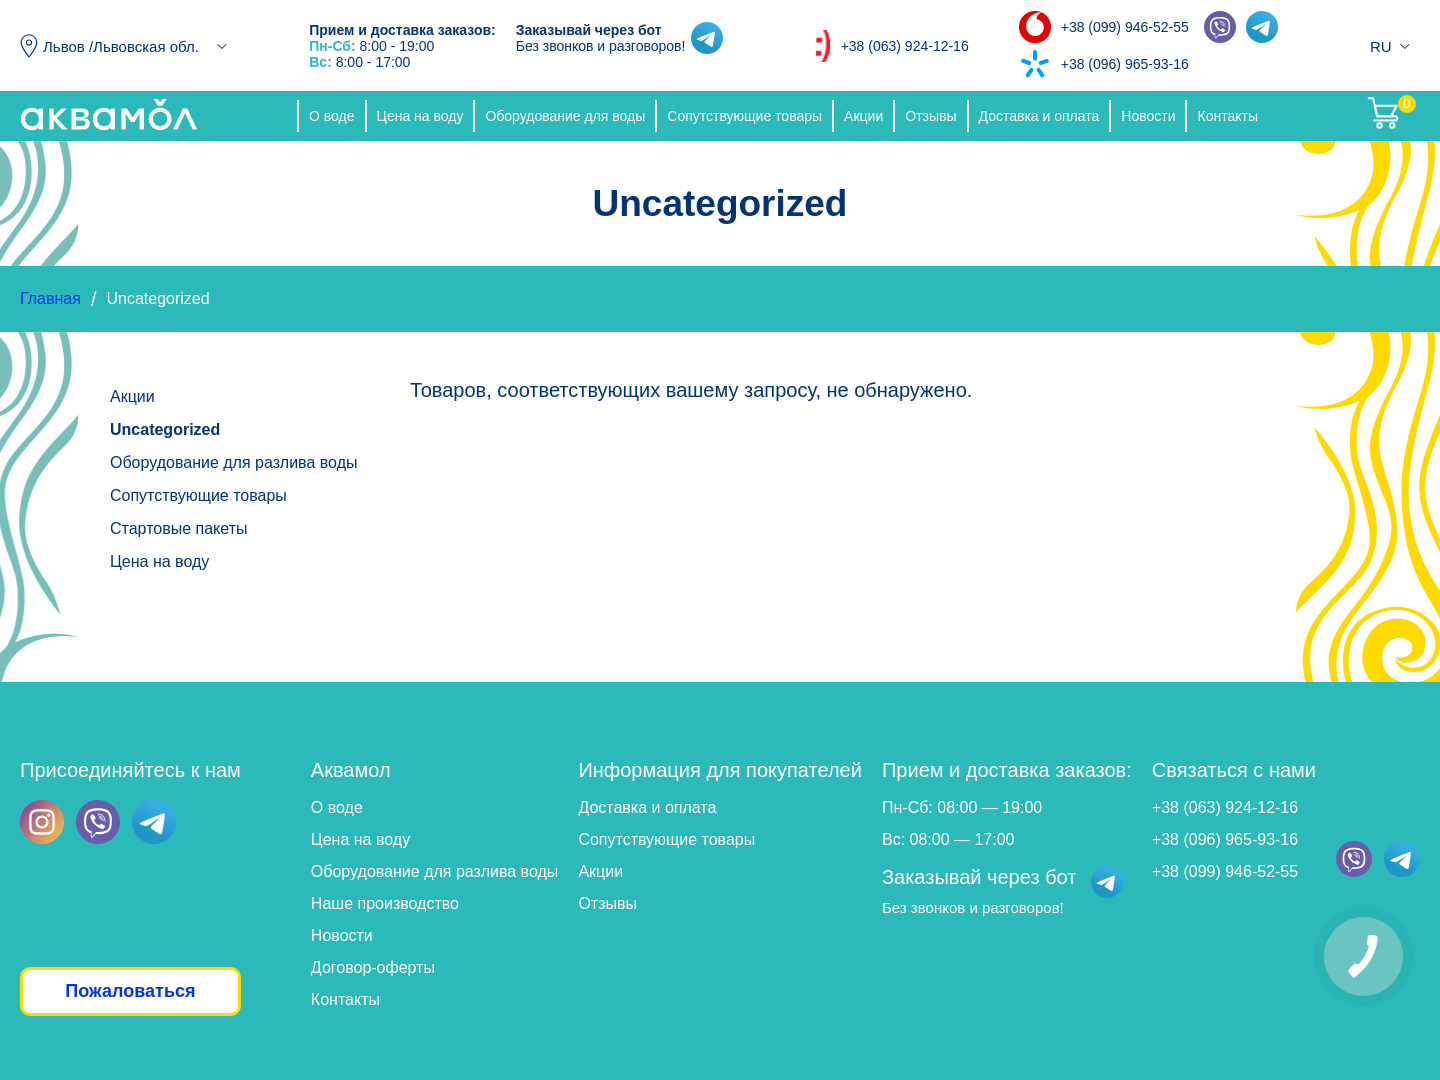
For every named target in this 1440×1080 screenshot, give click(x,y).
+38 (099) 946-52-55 (1125, 27)
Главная (50, 298)
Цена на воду (420, 116)
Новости (1148, 116)
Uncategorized (165, 429)
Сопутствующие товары (744, 116)
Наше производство (385, 903)
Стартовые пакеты (178, 528)
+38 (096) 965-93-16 (1125, 64)
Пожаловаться (130, 991)
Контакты (1227, 116)
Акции (863, 116)
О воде (332, 116)
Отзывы (930, 116)
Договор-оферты (373, 967)
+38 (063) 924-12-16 (905, 46)
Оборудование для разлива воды (233, 462)
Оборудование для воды (565, 116)
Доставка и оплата (1039, 116)
